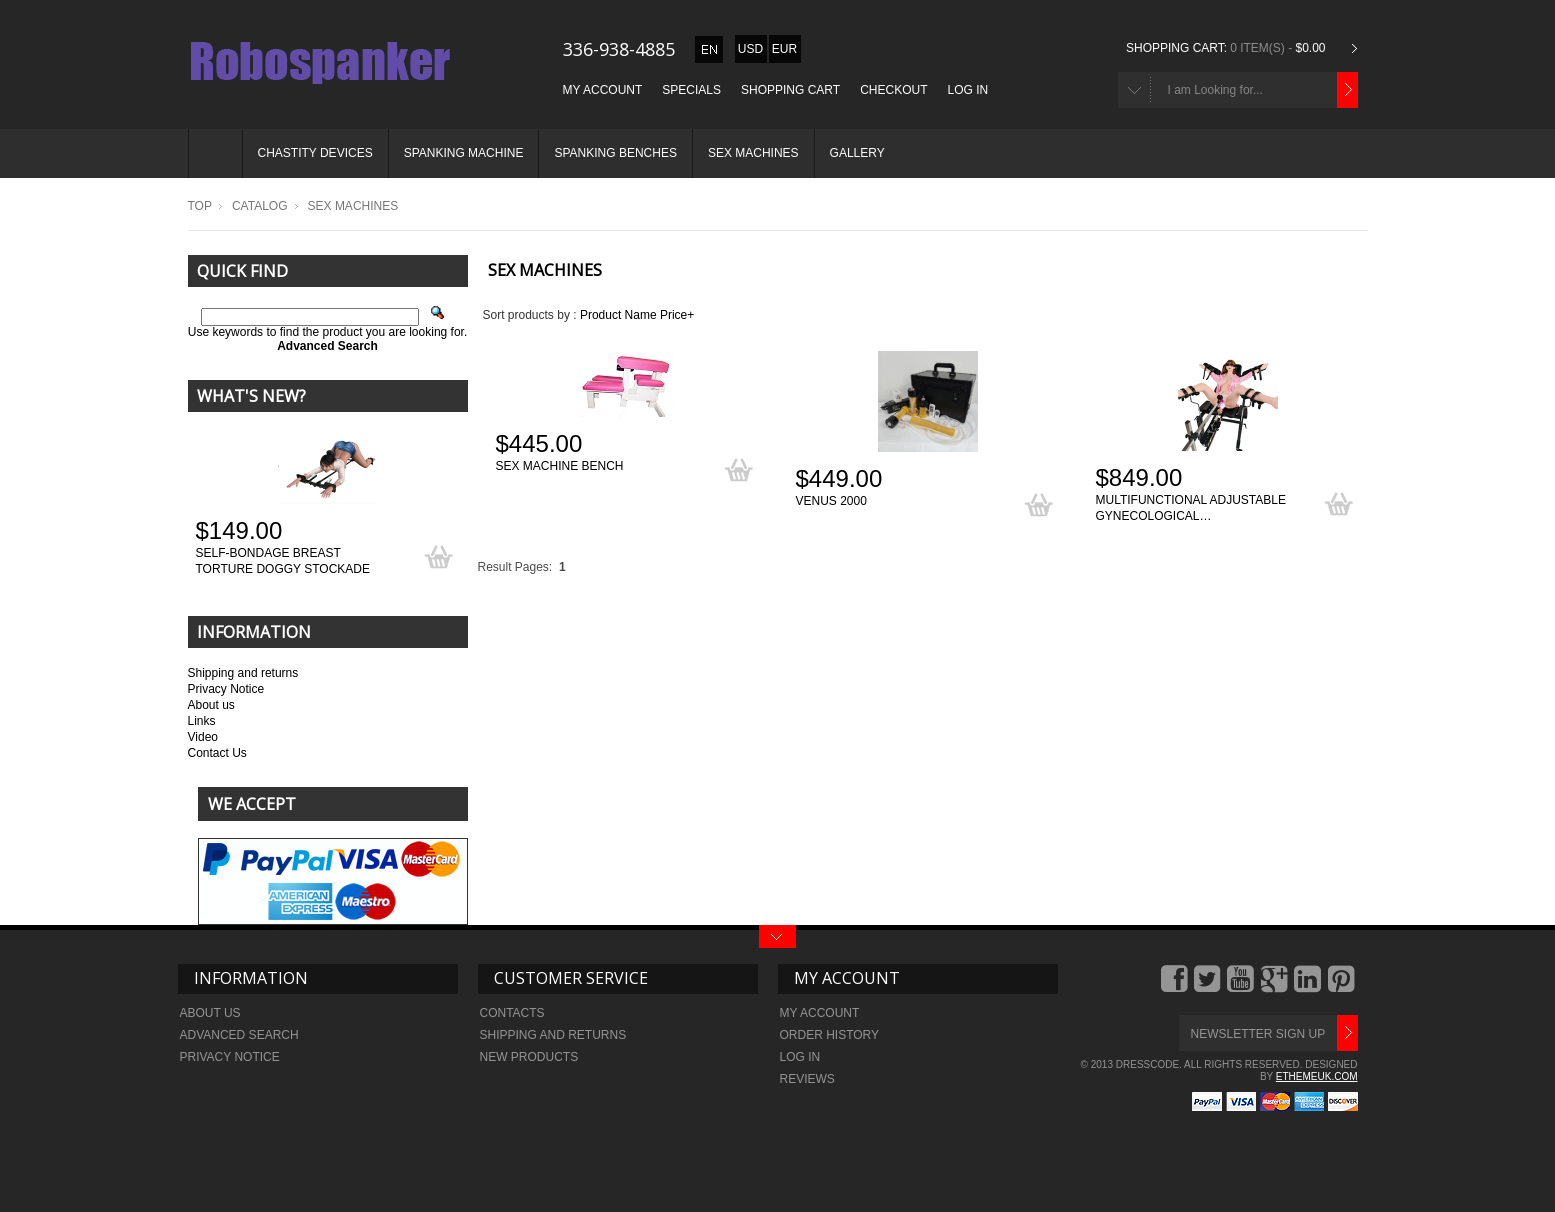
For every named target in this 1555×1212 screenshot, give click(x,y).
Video (203, 737)
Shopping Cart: (1176, 48)
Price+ (677, 315)
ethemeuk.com (1317, 1076)
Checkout (893, 90)
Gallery (857, 153)
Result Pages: (515, 567)
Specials (691, 90)
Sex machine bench (560, 466)
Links (202, 721)
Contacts (512, 1013)
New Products (529, 1057)
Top (200, 206)
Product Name (618, 315)
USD (750, 49)
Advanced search (239, 1035)
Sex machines (753, 153)
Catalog (260, 206)
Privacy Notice (226, 689)
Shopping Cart (790, 90)
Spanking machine (464, 153)
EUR (784, 49)
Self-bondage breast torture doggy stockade (283, 561)
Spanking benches (615, 153)
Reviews (807, 1079)
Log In (967, 90)
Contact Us (217, 753)
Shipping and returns (243, 673)
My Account (603, 90)
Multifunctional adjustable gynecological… (1191, 508)
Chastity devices (315, 153)
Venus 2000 (831, 501)
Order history (830, 1035)
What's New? (251, 396)
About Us (210, 1013)
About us (211, 705)
